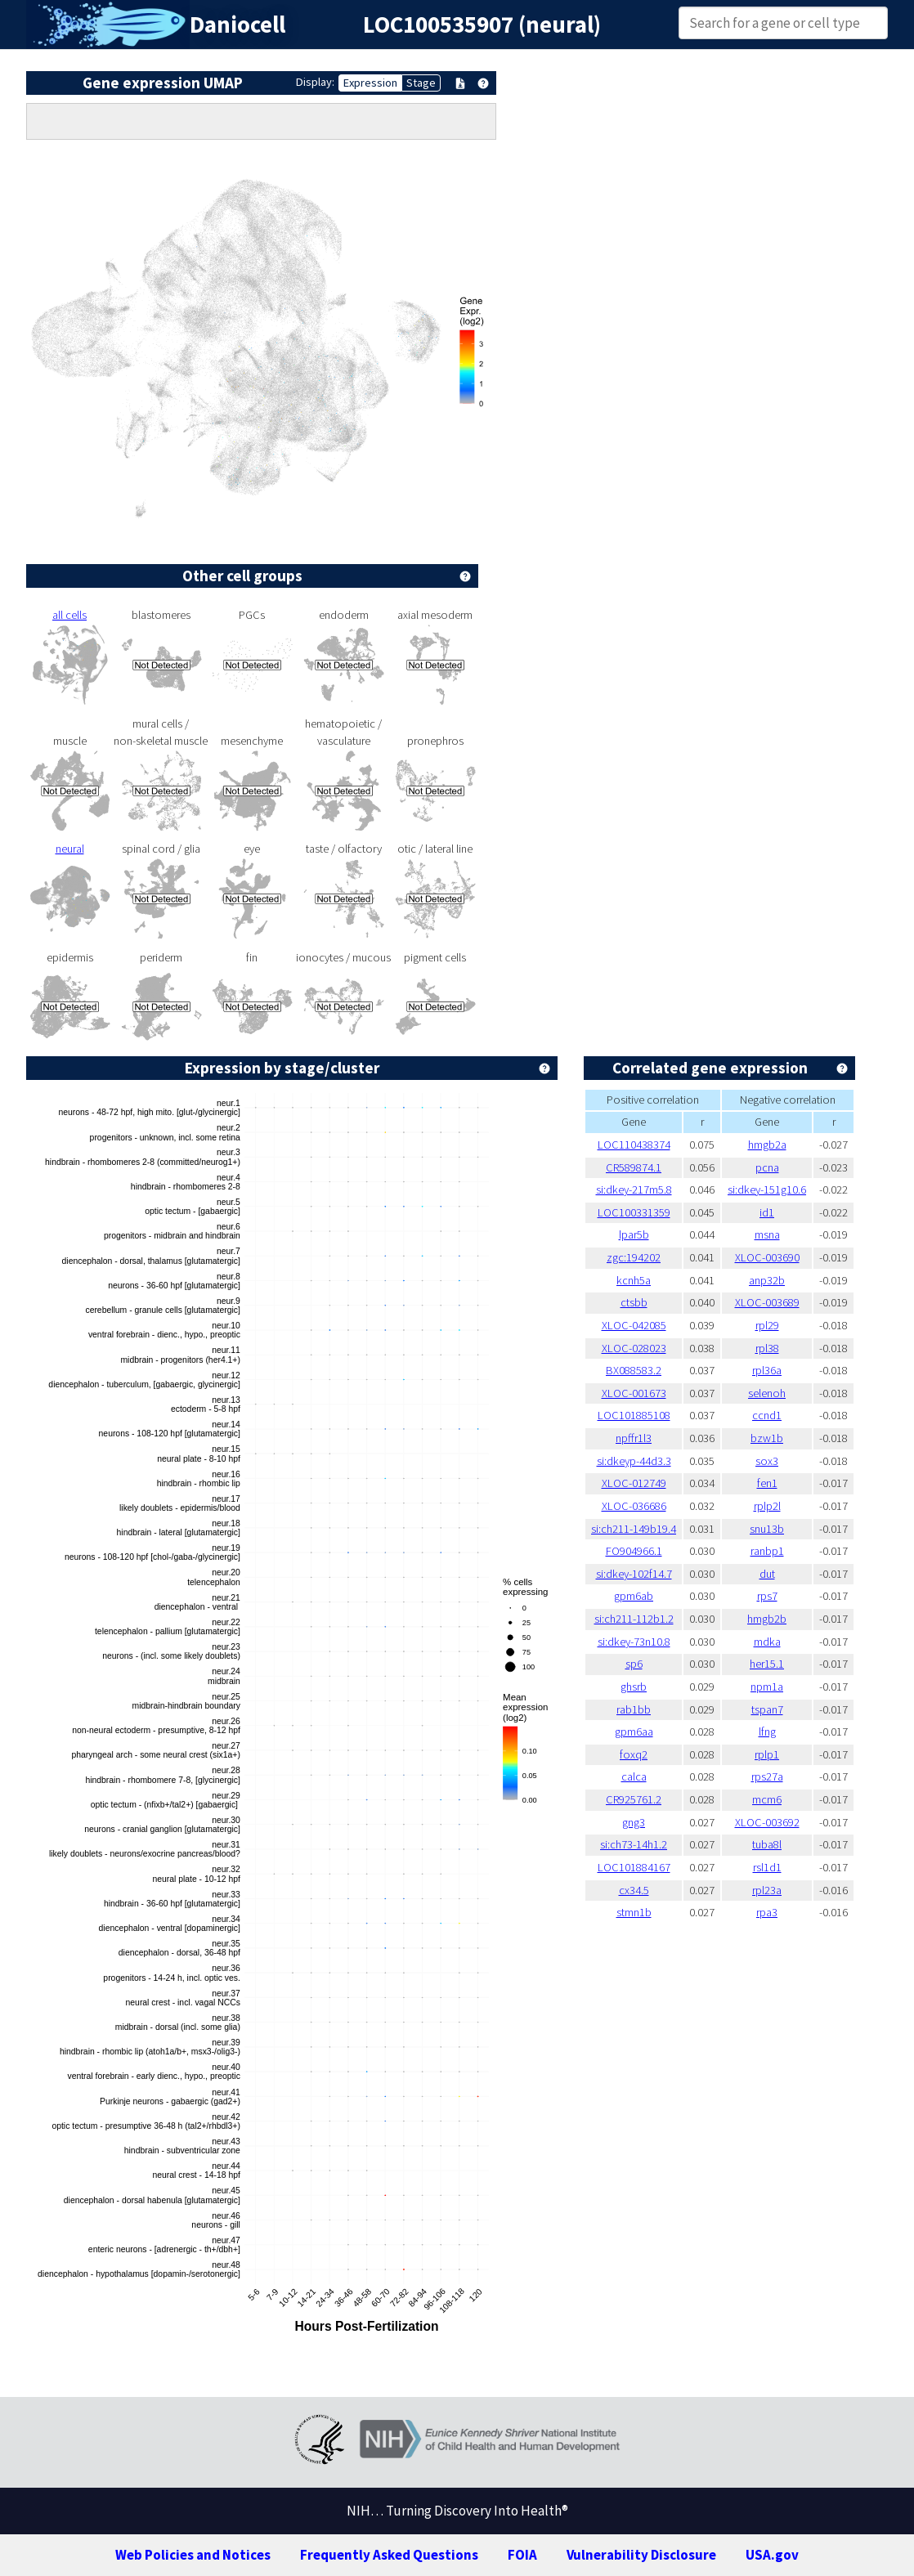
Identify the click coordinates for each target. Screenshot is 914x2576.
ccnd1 (767, 1415)
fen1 (767, 1483)
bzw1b (766, 1438)
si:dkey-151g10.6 (767, 1189)
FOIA (522, 2555)
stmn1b (634, 1912)
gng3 (633, 1822)
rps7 (767, 1595)
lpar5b (634, 1234)
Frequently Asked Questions (389, 2555)
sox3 (766, 1461)
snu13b (767, 1528)
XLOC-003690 (767, 1257)
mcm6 (767, 1799)
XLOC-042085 (634, 1325)
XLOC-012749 (634, 1483)
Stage (421, 82)
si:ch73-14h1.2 (633, 1844)
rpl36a (767, 1370)
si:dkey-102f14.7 (634, 1573)
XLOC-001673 (634, 1393)
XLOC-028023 (634, 1348)
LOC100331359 (634, 1212)
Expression (370, 82)
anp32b (767, 1280)
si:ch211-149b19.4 (633, 1528)
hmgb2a (767, 1144)
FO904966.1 (634, 1550)
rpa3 (766, 1912)
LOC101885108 (634, 1415)
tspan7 (767, 1709)
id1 (766, 1212)
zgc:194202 (634, 1257)
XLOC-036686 (634, 1506)
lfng (767, 1731)
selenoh (767, 1393)
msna (767, 1234)
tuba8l (767, 1844)
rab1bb (633, 1709)
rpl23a (767, 1890)
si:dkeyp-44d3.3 (634, 1461)
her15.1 (767, 1663)
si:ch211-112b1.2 (634, 1618)
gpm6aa (634, 1731)
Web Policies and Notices (193, 2555)
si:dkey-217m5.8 (634, 1189)
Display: (315, 81)
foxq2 (633, 1754)
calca (634, 1776)
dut (767, 1573)
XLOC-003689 (767, 1302)
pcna (767, 1167)
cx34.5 (634, 1890)
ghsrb (634, 1686)
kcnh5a (633, 1280)
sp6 (634, 1663)
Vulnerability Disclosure (641, 2555)
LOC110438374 (634, 1144)
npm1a (766, 1686)
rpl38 (767, 1348)
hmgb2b (766, 1618)
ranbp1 (767, 1550)
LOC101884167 (634, 1867)
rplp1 (767, 1754)
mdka (767, 1641)
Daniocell (237, 24)
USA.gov (772, 2555)
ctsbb (634, 1302)
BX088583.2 (633, 1370)
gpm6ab (633, 1595)
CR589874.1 (633, 1167)
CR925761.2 (633, 1799)
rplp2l (767, 1506)
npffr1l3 (634, 1438)
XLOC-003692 (767, 1822)
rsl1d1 (767, 1867)
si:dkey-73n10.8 (634, 1641)
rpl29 (767, 1325)
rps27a (767, 1776)
